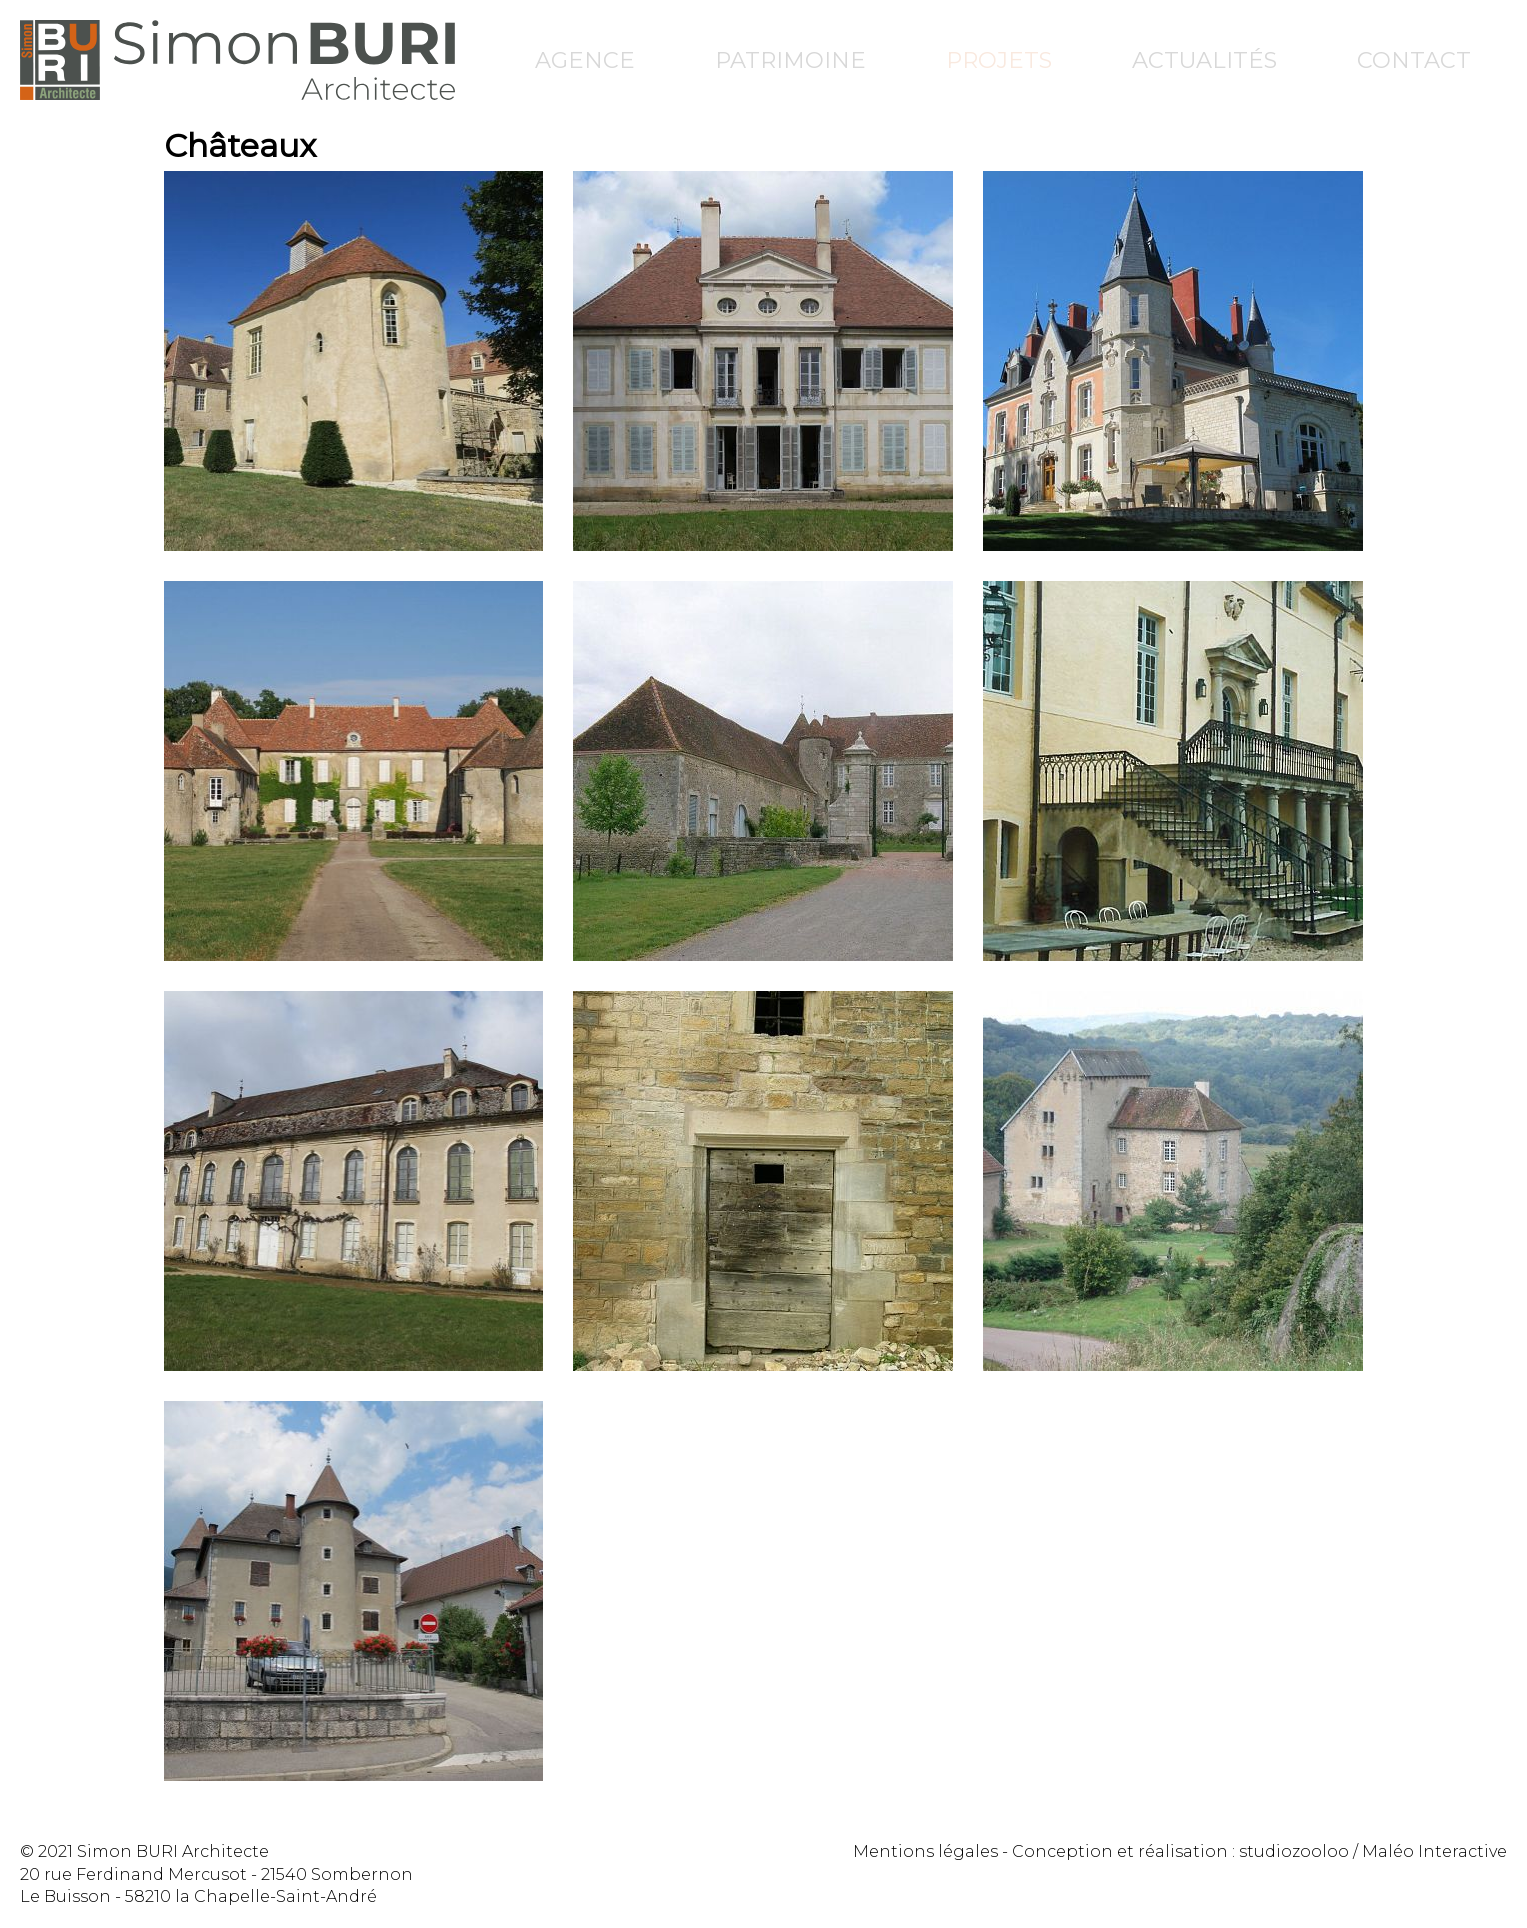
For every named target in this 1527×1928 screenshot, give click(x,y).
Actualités (1204, 60)
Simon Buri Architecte (237, 60)
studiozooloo (1294, 1851)
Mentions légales (925, 1851)
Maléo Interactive (1434, 1851)
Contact (1414, 60)
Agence (585, 60)
